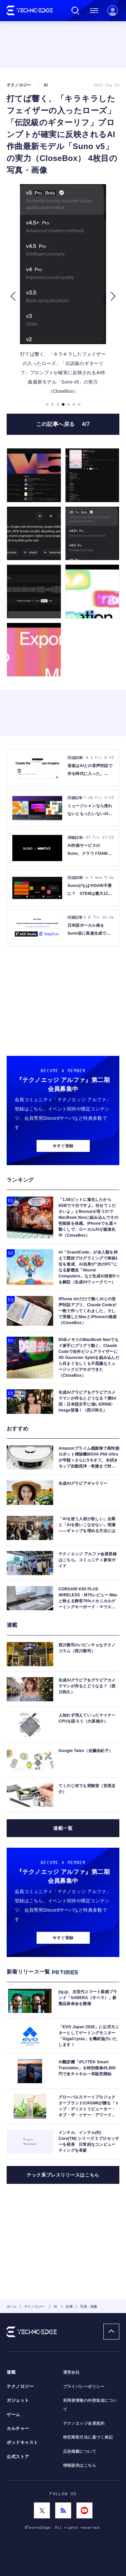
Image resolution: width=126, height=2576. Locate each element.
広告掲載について (79, 2451)
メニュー (94, 11)
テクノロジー (20, 2386)
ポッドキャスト (22, 2442)
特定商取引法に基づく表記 (88, 2437)
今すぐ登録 (63, 1146)
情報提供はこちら (79, 2465)
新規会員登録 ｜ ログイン (113, 11)
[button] (13, 296)
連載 (11, 2372)
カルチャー (18, 2428)
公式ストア (18, 2456)
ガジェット (18, 2400)
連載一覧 (62, 1828)
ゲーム (13, 2414)
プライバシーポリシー (84, 2386)
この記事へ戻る (63, 424)
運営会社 (71, 2372)
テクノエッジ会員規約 (84, 2423)
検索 (75, 11)
